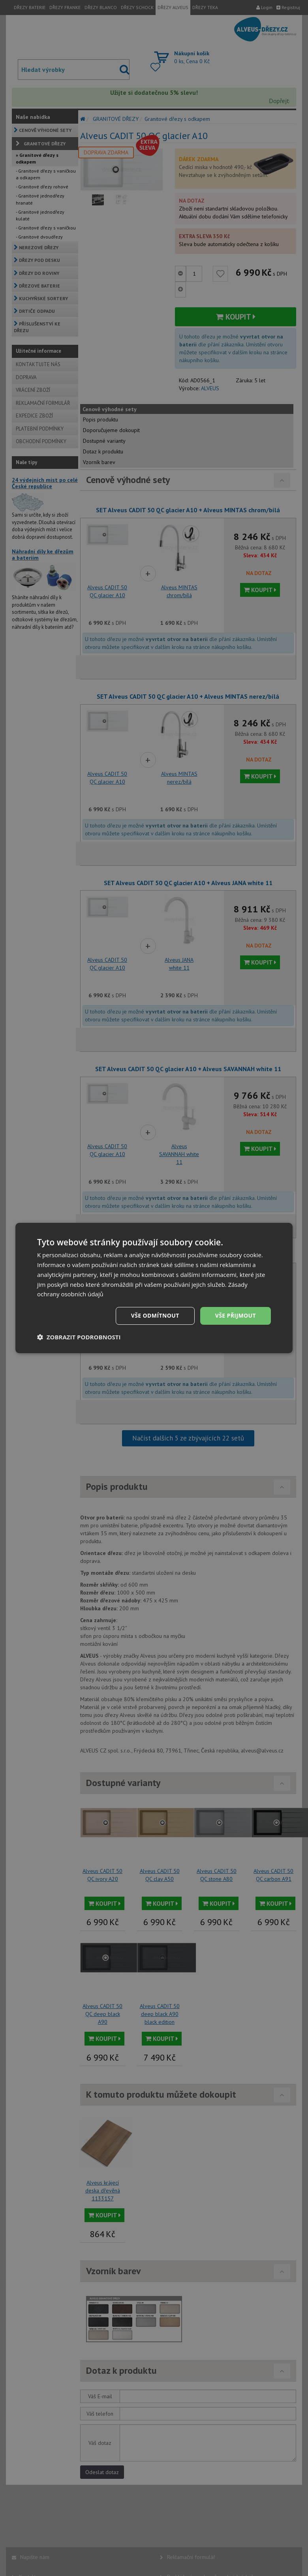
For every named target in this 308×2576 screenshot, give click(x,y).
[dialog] (154, 1288)
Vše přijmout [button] (235, 1315)
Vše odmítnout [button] (155, 1315)
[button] (79, 1337)
